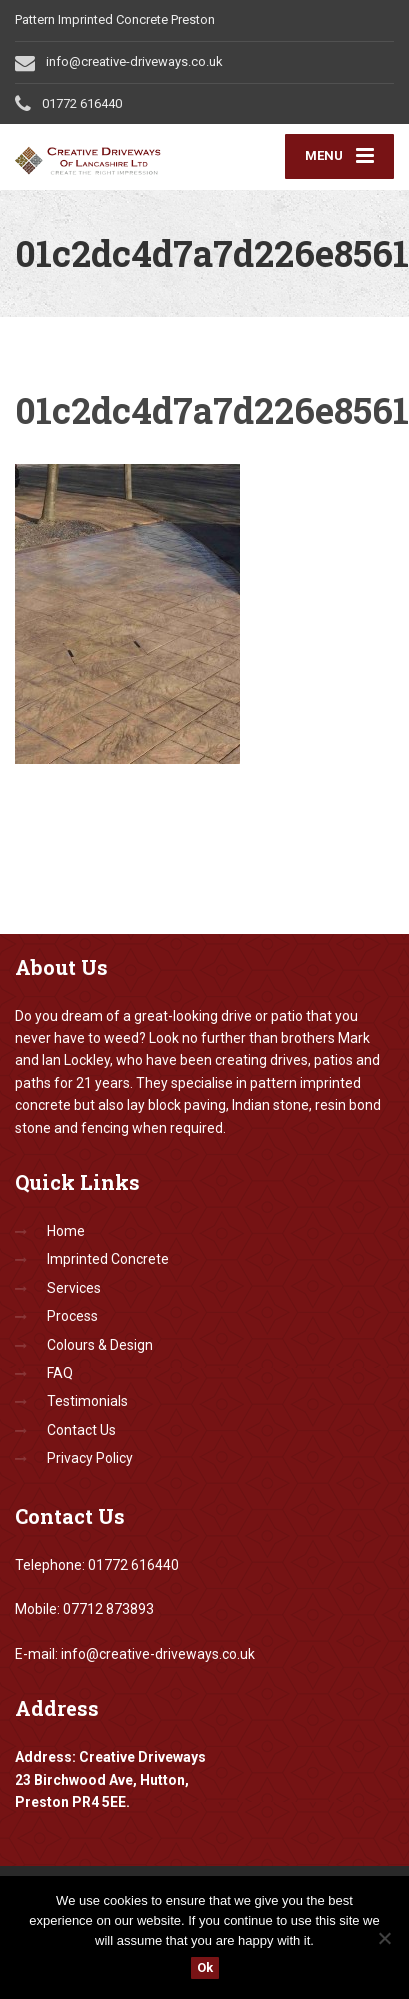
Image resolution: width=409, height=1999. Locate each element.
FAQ (60, 1373)
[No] (384, 1938)
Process (72, 1316)
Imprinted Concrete (108, 1259)
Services (74, 1288)
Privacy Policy (90, 1458)
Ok (205, 1967)
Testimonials (87, 1401)
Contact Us (81, 1430)
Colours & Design (100, 1345)
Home (66, 1231)
